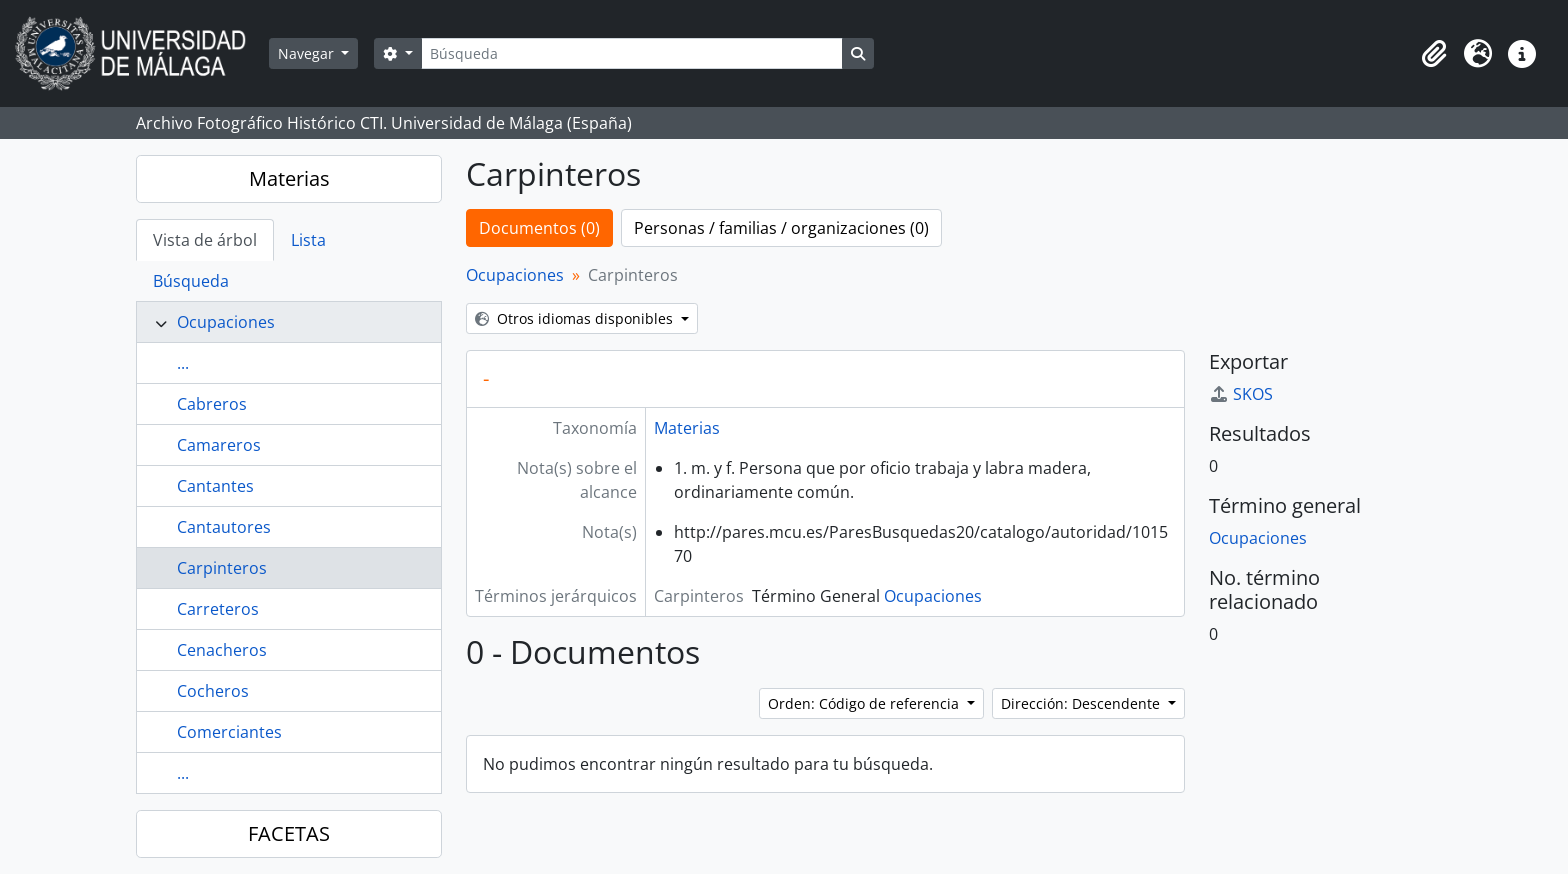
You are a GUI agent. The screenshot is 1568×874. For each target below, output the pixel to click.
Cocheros (213, 691)
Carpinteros (222, 568)
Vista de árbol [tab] (205, 240)
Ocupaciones (226, 322)
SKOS (1241, 394)
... (183, 363)
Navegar (308, 53)
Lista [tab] (308, 240)
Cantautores (224, 527)
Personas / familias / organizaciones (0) (781, 228)
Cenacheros (222, 650)
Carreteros (218, 609)
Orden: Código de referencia (865, 703)
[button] (1434, 54)
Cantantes (215, 486)
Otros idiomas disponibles (576, 318)
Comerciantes (229, 732)
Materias (289, 178)
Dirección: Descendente (1082, 703)
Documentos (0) (539, 228)
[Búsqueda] (632, 53)
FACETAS (289, 833)
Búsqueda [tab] (191, 281)
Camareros (219, 445)
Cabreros (212, 404)
